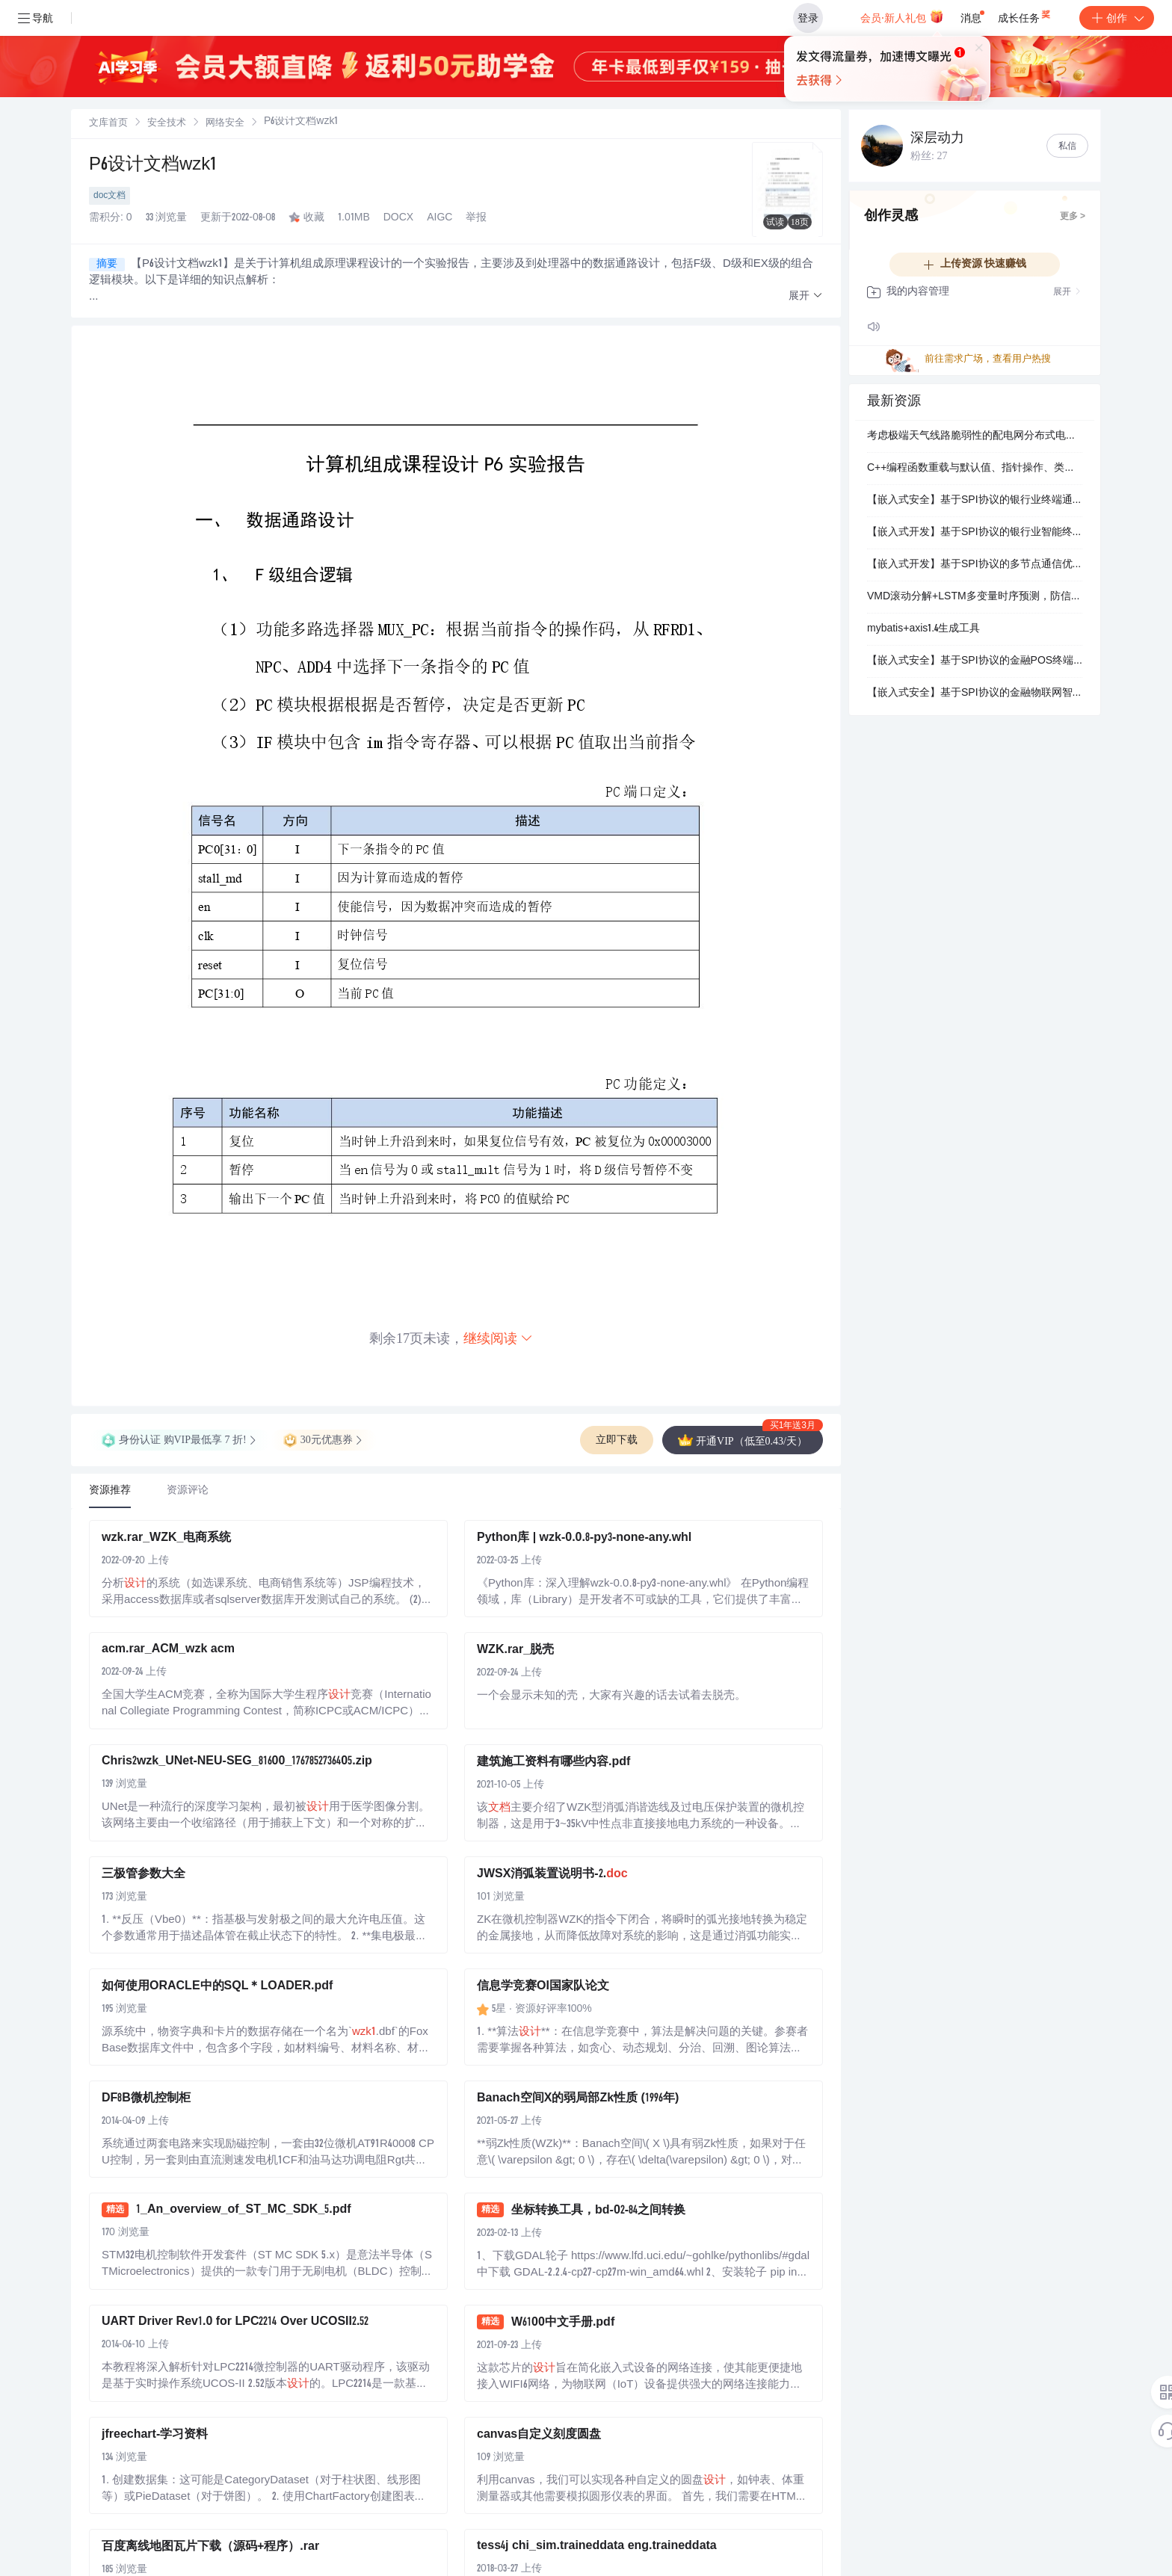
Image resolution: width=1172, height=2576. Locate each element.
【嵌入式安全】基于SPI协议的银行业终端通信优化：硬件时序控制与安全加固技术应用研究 (974, 500)
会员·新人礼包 (901, 16)
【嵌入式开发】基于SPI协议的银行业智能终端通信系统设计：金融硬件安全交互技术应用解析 (974, 533)
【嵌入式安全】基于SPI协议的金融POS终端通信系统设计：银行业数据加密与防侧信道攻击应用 (974, 661)
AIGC (439, 218)
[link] (108, 123)
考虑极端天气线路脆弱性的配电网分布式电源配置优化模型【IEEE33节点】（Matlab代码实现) (974, 436)
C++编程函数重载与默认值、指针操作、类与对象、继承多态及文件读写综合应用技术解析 (974, 468)
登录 (808, 18)
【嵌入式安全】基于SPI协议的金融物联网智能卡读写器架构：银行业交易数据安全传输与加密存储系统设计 (974, 693)
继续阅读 (498, 1338)
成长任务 (1025, 15)
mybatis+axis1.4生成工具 (923, 629)
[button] (806, 296)
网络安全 (225, 124)
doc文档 (109, 195)
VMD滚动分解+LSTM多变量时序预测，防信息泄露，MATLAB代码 (974, 597)
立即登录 (697, 141)
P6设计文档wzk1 (153, 166)
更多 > (1072, 216)
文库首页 (108, 124)
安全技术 (166, 124)
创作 (1116, 18)
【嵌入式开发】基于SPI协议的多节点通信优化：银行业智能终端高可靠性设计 (974, 565)
